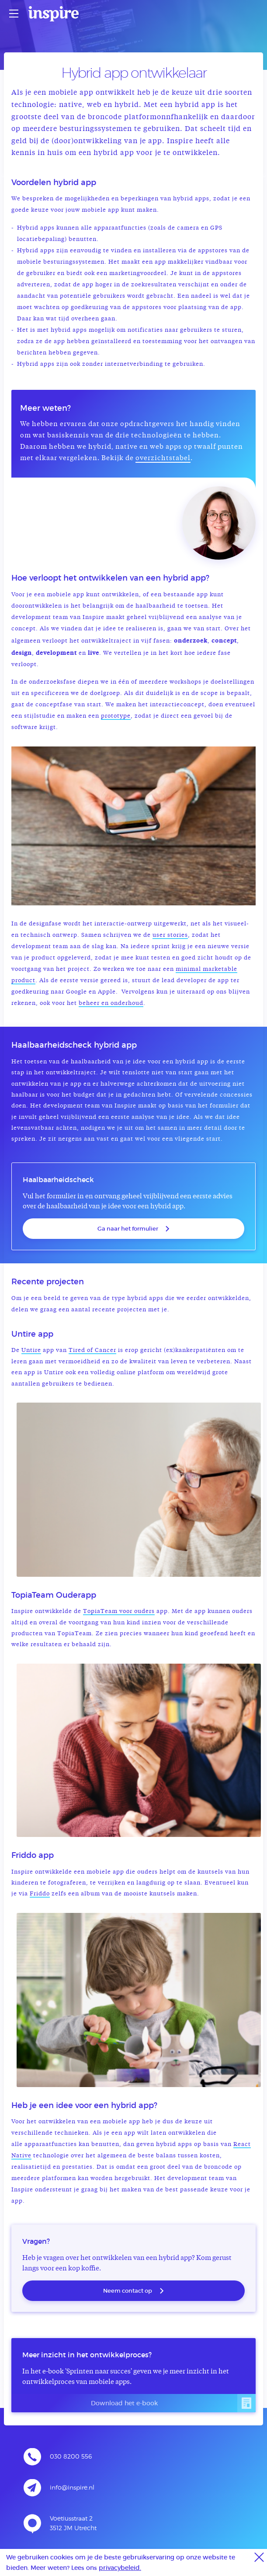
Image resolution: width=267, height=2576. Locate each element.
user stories (170, 935)
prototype (116, 716)
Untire (31, 1350)
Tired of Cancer (92, 1350)
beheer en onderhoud (111, 1003)
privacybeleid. (120, 2567)
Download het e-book (173, 2403)
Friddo (40, 1894)
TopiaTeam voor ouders (119, 1611)
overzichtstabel (163, 458)
